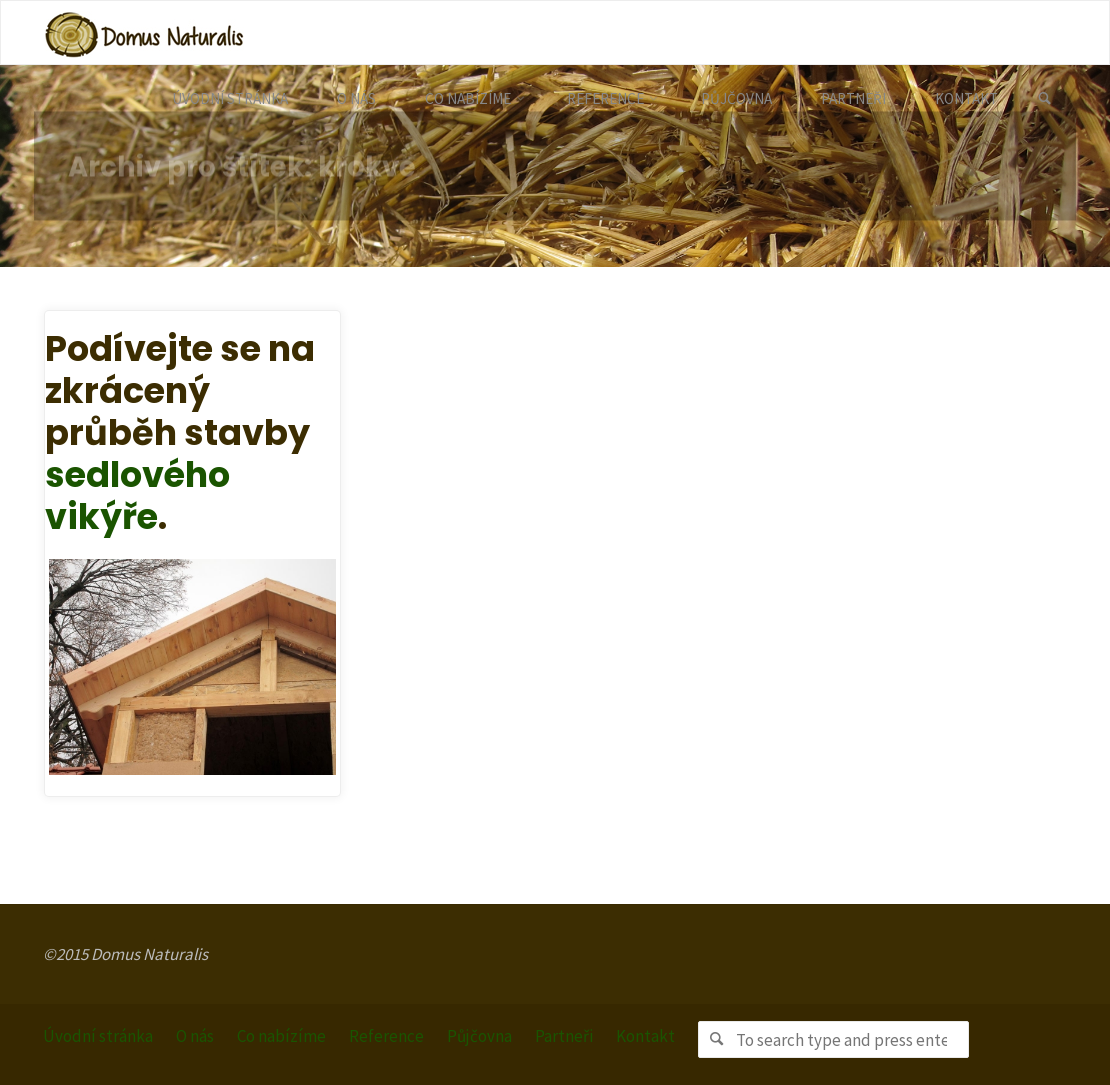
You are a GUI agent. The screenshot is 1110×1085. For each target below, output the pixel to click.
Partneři (564, 1036)
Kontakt (645, 1036)
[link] (1044, 99)
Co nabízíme (281, 1036)
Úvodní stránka (98, 1036)
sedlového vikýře (137, 495)
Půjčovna (479, 1036)
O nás (195, 1036)
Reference (386, 1036)
